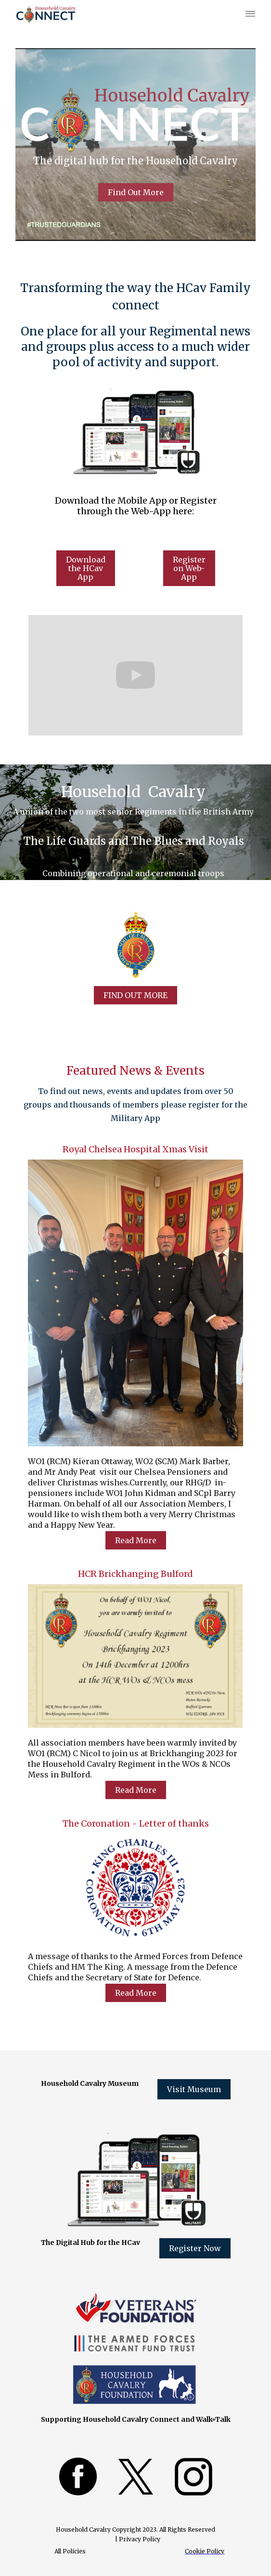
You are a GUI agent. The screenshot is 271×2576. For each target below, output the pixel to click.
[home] (42, 14)
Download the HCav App (85, 568)
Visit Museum (194, 2089)
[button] (248, 14)
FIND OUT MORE (135, 995)
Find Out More (136, 192)
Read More (135, 1540)
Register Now (195, 2248)
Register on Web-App (189, 568)
